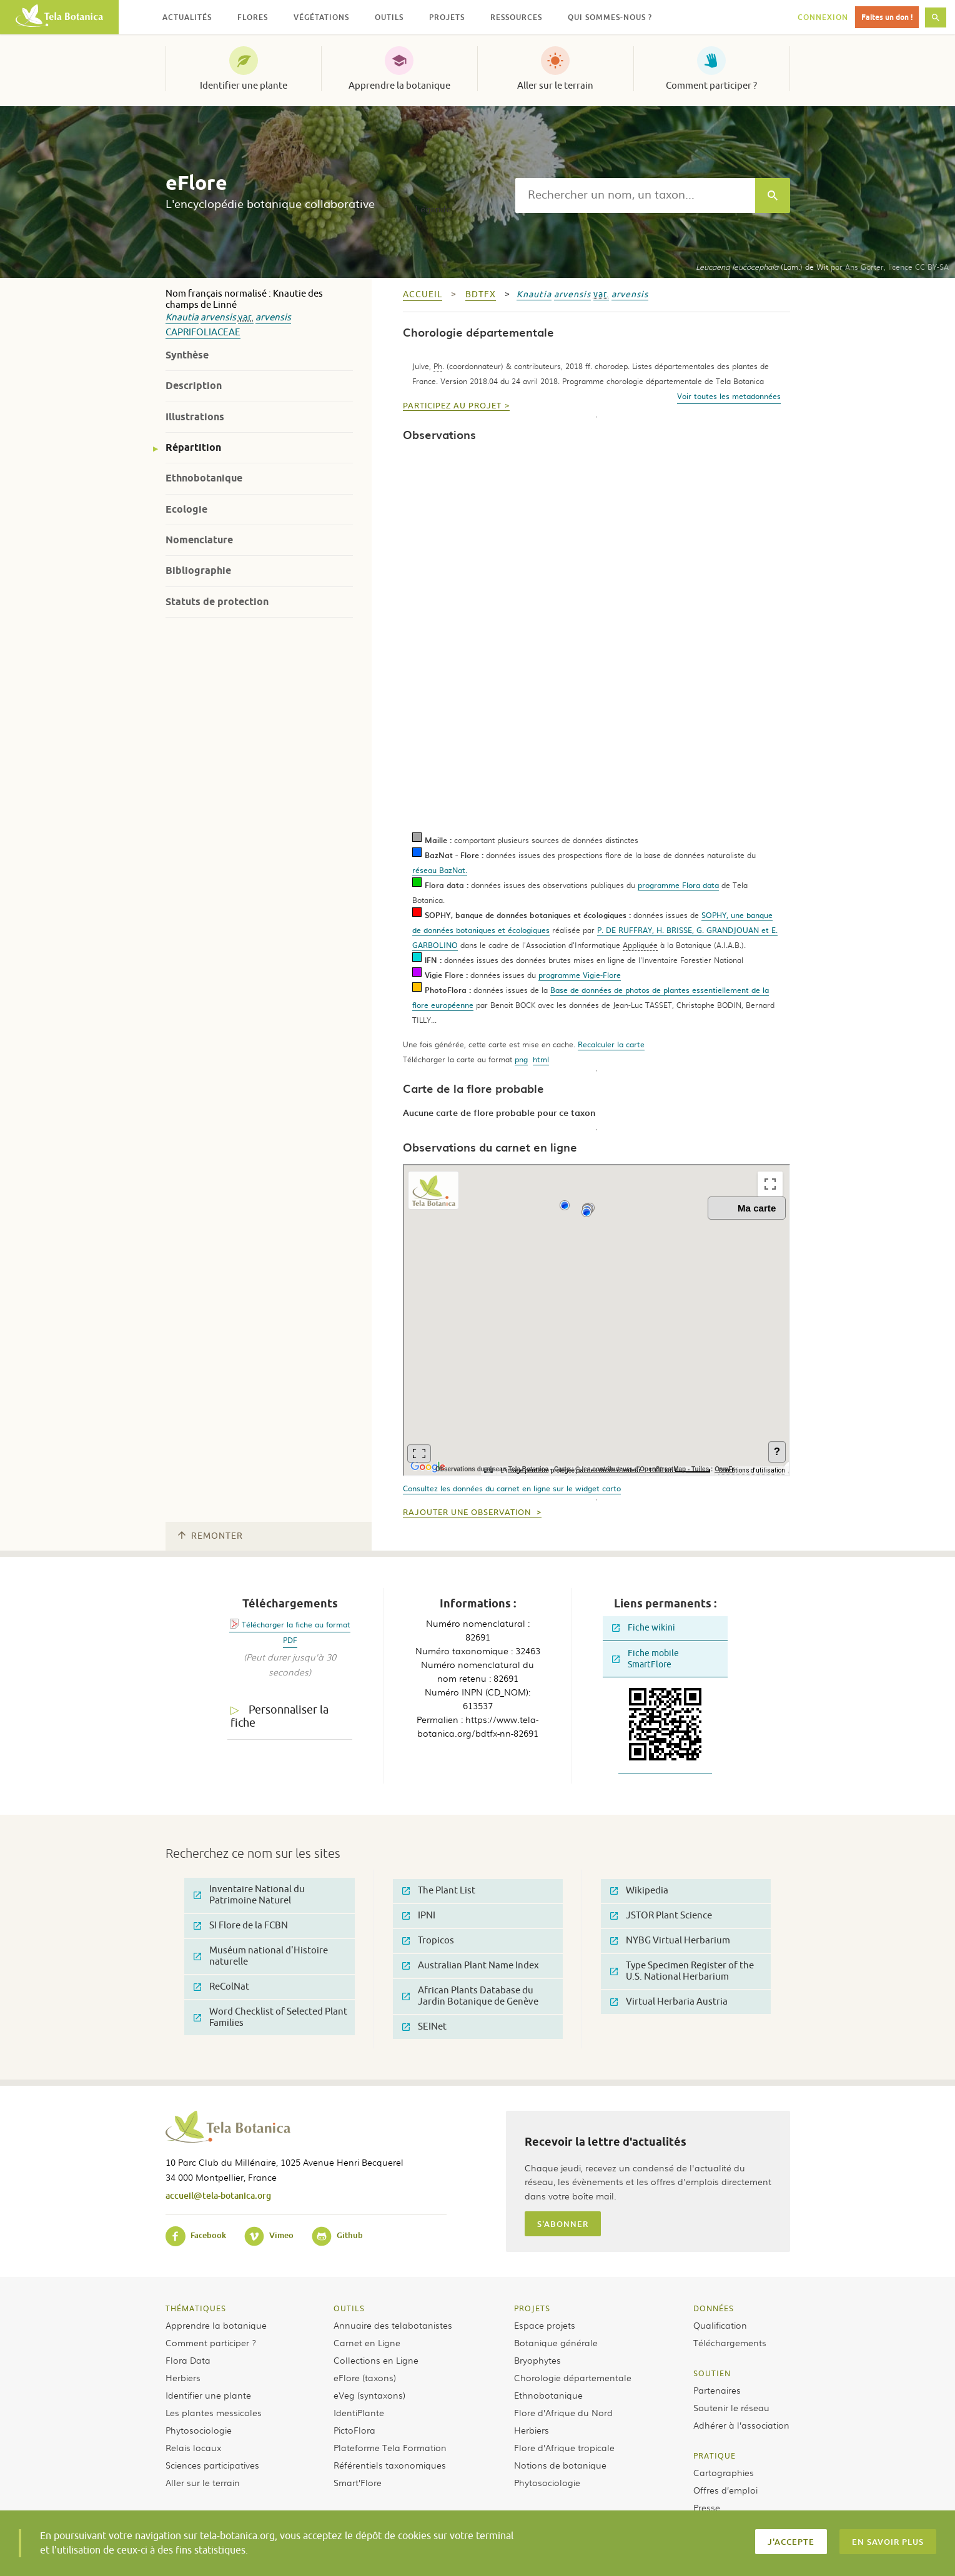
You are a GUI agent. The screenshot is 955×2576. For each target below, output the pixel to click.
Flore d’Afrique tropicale (564, 2447)
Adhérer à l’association (741, 2425)
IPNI (418, 1916)
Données (713, 2308)
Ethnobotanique (204, 478)
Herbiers (183, 2377)
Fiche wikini (643, 1627)
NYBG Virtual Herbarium (670, 1941)
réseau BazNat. (439, 870)
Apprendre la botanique (399, 85)
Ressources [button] (516, 17)
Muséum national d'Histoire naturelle (261, 1956)
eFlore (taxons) (365, 2377)
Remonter (210, 1536)
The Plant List (438, 1891)
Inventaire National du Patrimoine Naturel (249, 1895)
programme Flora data (678, 885)
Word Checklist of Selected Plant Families (270, 2017)
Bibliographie (198, 570)
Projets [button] (447, 17)
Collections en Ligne (376, 2360)
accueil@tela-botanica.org (218, 2195)
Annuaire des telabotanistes (393, 2325)
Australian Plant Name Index (470, 1965)
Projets (532, 2308)
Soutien (712, 2373)
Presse (706, 2507)
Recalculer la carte (611, 1044)
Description (194, 386)
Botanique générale (556, 2342)
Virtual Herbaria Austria (669, 2002)
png (521, 1059)
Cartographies (723, 2472)
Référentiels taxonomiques (390, 2465)
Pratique (714, 2455)
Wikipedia (639, 1891)
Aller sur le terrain (555, 85)
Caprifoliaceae (203, 332)
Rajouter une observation (468, 1512)
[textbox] (635, 195)
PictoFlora (354, 2430)
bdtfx (480, 294)
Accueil (422, 294)
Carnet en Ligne (367, 2342)
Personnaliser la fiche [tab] (279, 1716)
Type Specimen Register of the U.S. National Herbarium (682, 1971)
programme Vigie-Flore (579, 974)
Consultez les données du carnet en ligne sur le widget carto (512, 1488)
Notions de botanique (560, 2465)
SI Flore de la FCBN (241, 1926)
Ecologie (186, 509)
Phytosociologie (199, 2430)
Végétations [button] (321, 17)
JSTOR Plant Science (661, 1916)
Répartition (193, 447)
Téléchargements (729, 2342)
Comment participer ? (711, 85)
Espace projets (544, 2325)
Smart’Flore (358, 2482)
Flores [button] (252, 17)
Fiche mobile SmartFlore (645, 1659)
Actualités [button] (187, 17)
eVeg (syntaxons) (369, 2395)
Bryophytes (537, 2360)
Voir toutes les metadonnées (729, 396)
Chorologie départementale (572, 2377)
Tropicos (428, 1941)
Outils (349, 2308)
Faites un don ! (887, 17)
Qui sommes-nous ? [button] (610, 17)
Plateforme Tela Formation (390, 2447)
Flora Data (188, 2360)
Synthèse (187, 355)
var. (246, 317)
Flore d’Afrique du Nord (563, 2412)
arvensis (218, 317)
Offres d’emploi (725, 2490)
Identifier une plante (243, 85)
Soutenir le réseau (731, 2407)
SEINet (424, 2027)
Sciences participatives (212, 2465)
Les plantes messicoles (214, 2412)
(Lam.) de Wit (762, 266)
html (541, 1059)
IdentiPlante (359, 2412)
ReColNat (221, 1987)
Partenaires (717, 2390)
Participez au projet (452, 406)
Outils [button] (389, 17)
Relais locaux (193, 2447)
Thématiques (196, 2308)
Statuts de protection (217, 602)
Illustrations (195, 417)
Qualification (720, 2325)
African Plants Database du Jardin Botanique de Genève (470, 1996)
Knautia (182, 317)
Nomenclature (199, 540)
